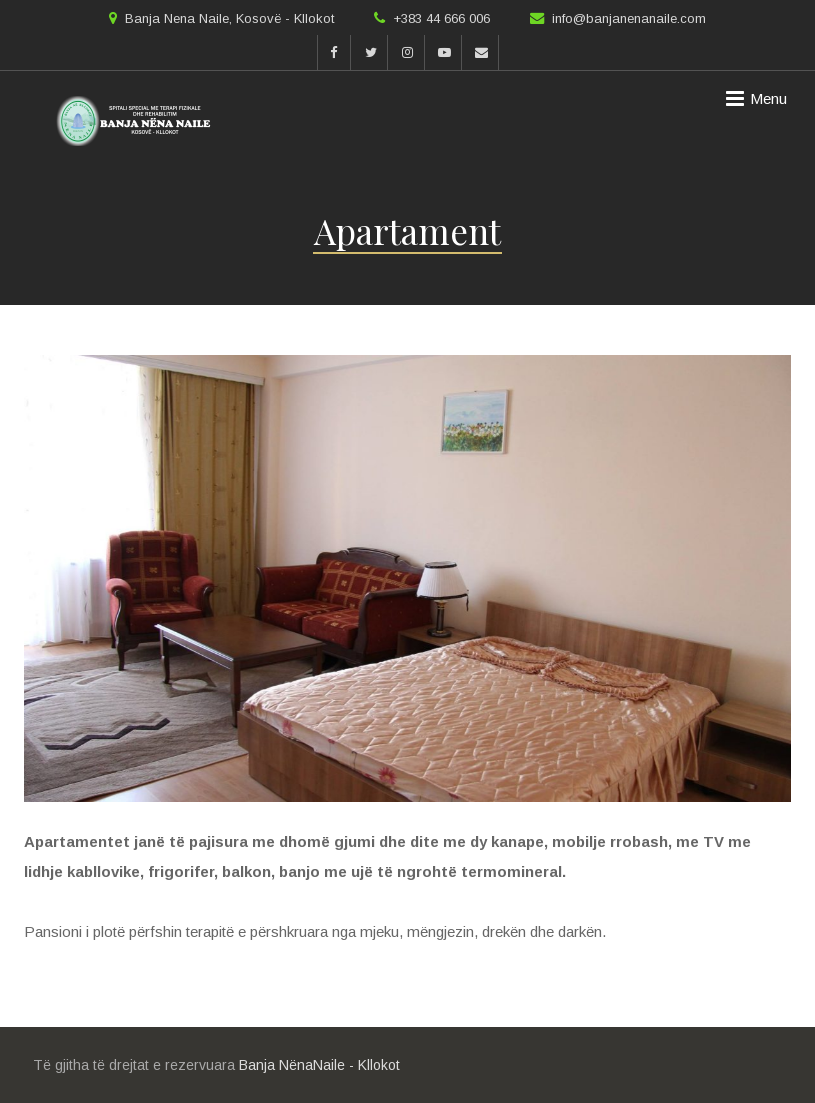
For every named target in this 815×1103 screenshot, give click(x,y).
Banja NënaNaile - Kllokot (319, 1065)
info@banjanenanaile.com (629, 18)
